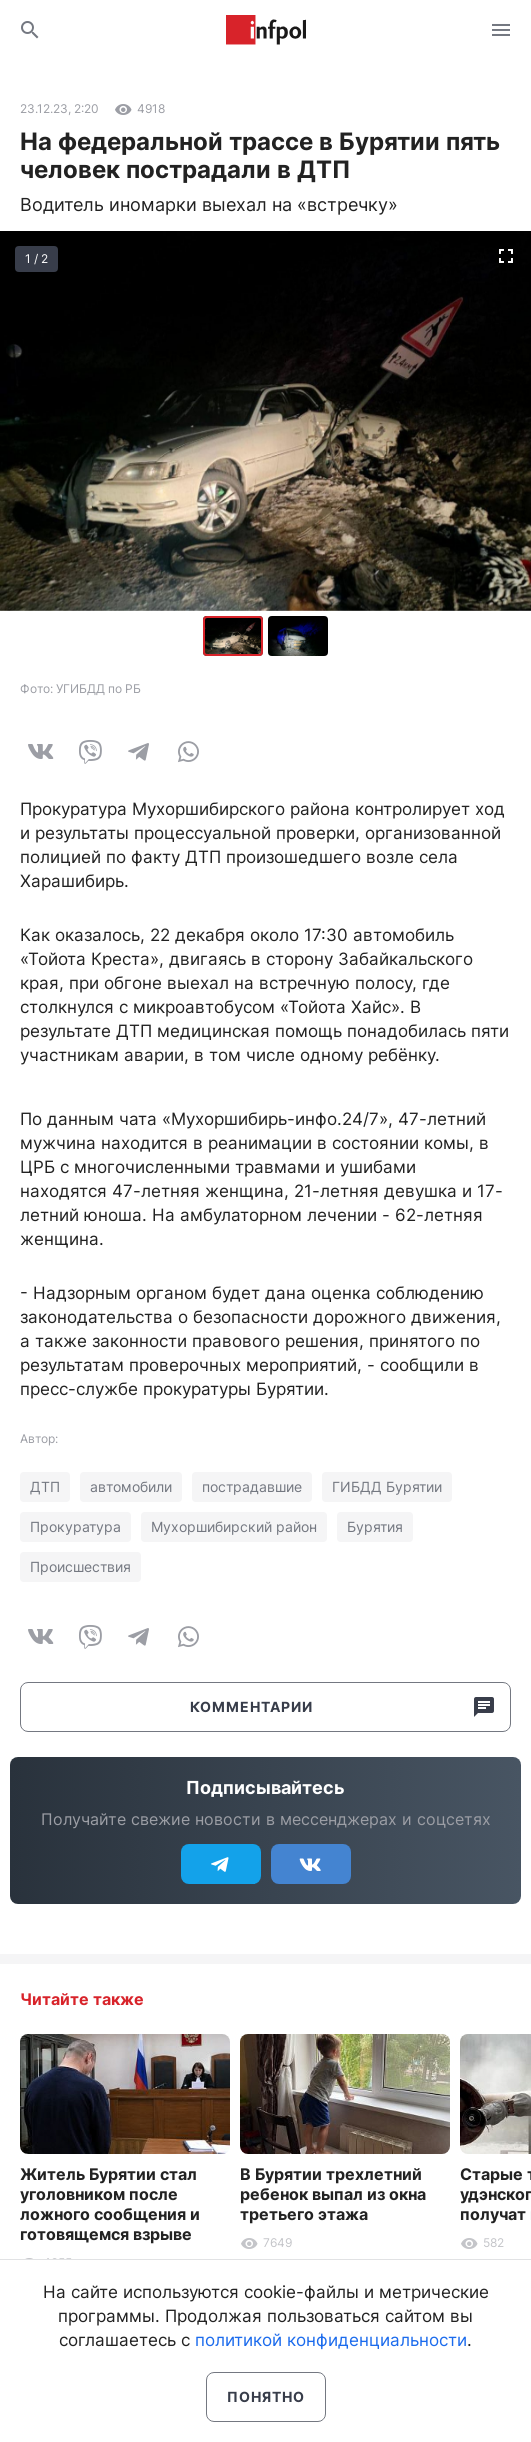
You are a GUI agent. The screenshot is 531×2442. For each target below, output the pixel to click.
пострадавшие (252, 1486)
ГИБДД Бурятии (387, 1486)
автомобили (131, 1486)
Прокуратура (75, 1526)
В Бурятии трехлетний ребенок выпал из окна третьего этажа (333, 2194)
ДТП (45, 1486)
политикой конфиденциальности (331, 2340)
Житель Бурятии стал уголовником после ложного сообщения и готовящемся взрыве (110, 2204)
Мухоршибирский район (234, 1526)
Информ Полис (266, 30)
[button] (298, 636)
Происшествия (80, 1566)
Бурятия (375, 1526)
